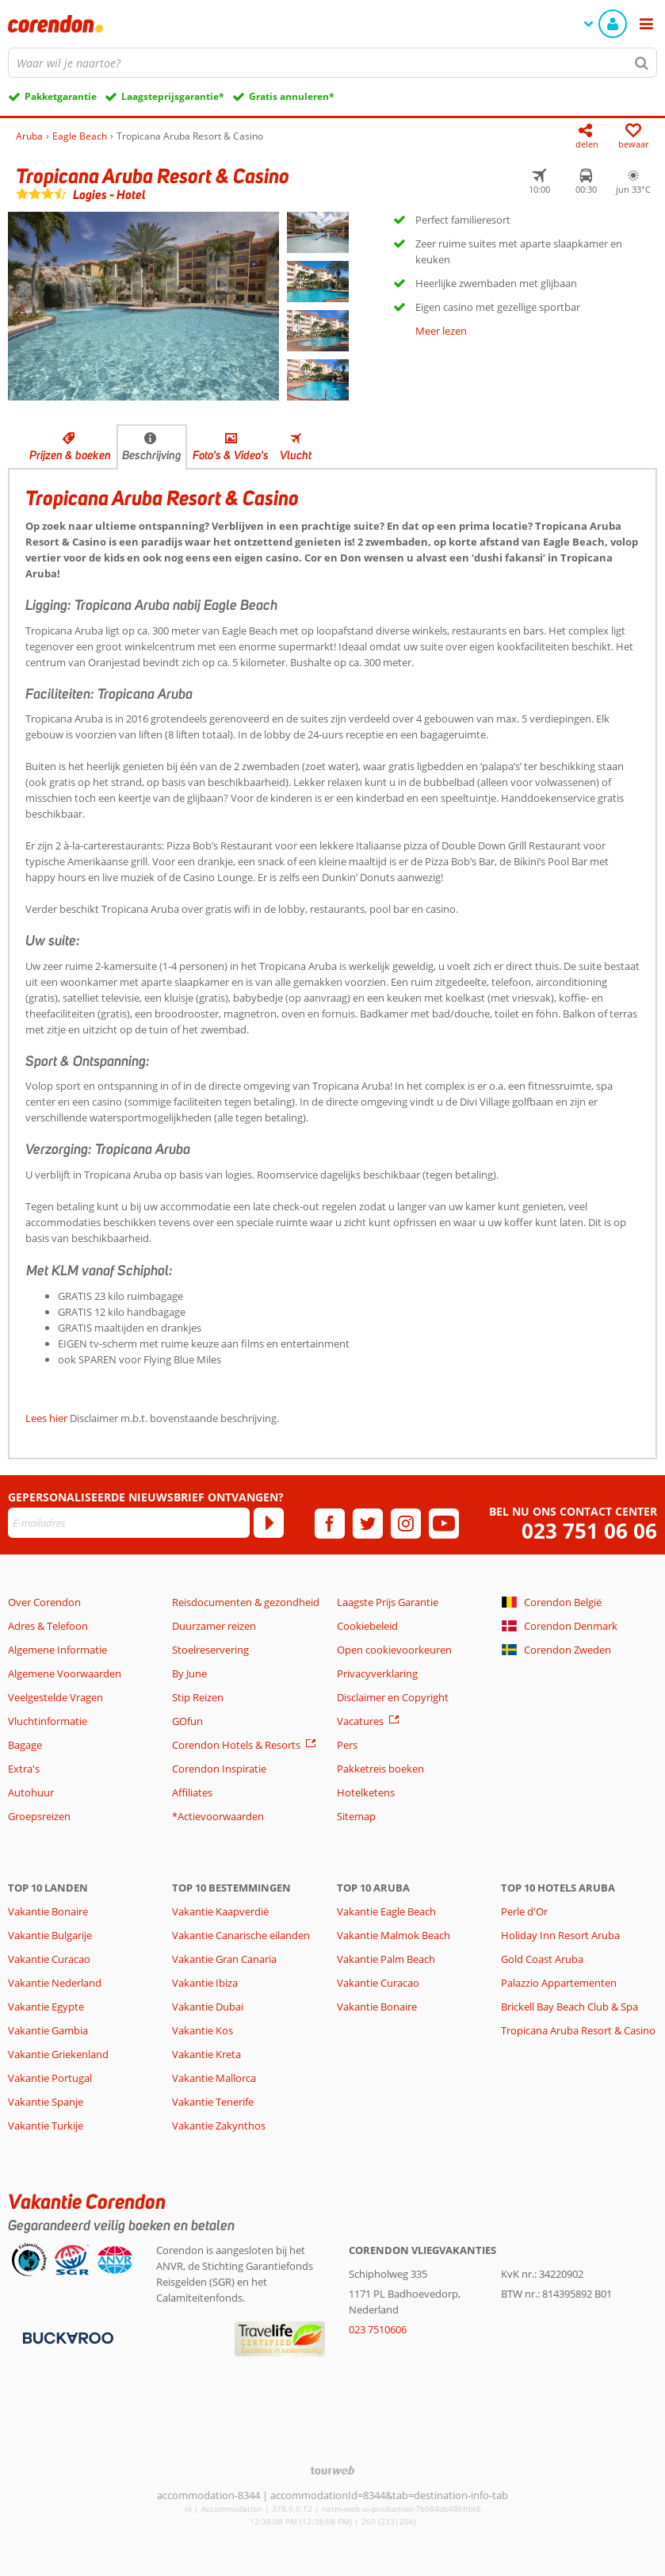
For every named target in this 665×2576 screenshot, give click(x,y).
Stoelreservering (210, 1650)
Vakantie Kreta (206, 2054)
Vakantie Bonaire (48, 1911)
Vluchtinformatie (47, 1721)
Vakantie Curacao (49, 1959)
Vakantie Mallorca (214, 2078)
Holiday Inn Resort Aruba (560, 1935)
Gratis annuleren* (291, 96)
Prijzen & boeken (70, 455)
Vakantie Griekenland (58, 2054)
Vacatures (360, 1721)
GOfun (187, 1721)
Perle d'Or (524, 1911)
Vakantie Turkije (45, 2125)
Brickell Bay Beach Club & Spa (569, 2006)
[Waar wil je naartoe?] (332, 63)
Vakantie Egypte (46, 2006)
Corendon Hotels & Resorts (236, 1745)
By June (189, 1673)
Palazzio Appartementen (559, 1983)
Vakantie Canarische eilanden (241, 1935)
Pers (347, 1745)
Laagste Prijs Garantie (387, 1602)
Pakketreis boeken (380, 1768)
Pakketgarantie (61, 96)
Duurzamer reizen (214, 1626)
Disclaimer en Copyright (393, 1697)
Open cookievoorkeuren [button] (394, 1650)
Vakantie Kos (202, 2030)
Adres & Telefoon (48, 1626)
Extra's (24, 1768)
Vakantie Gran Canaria (224, 1959)
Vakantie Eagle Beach (386, 1911)
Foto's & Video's (231, 455)
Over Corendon (44, 1602)
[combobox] (332, 63)
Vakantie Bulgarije (50, 1935)
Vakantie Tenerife (213, 2102)
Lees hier (46, 1418)
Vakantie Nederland (54, 1983)
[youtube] (444, 1523)
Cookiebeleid (367, 1626)
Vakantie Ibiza (205, 1983)
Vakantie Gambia (48, 2030)
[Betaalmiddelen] (66, 2337)
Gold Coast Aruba (542, 1959)
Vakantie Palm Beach (386, 1959)
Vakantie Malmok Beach (393, 1935)
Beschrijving (152, 455)
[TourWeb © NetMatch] (332, 2470)
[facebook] (330, 1523)
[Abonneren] (269, 1523)
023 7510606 (378, 2329)
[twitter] (368, 1523)
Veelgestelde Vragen (55, 1697)
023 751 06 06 (589, 1531)
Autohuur (31, 1792)
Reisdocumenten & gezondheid (245, 1602)
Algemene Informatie (57, 1650)
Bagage (25, 1745)
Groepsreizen (39, 1816)
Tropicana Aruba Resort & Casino (578, 2030)
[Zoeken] (642, 63)
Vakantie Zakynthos (219, 2125)
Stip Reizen (198, 1697)
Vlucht (295, 455)
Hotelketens (366, 1792)
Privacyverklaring (377, 1673)
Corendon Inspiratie (219, 1768)
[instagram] (406, 1523)
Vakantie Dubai (207, 2006)
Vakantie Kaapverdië (220, 1911)
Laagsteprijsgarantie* (172, 96)
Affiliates (192, 1792)
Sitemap (356, 1816)
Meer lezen (441, 331)
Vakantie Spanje (45, 2102)
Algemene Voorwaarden (64, 1673)
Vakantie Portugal (50, 2078)
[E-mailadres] (129, 1523)
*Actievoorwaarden (218, 1816)
